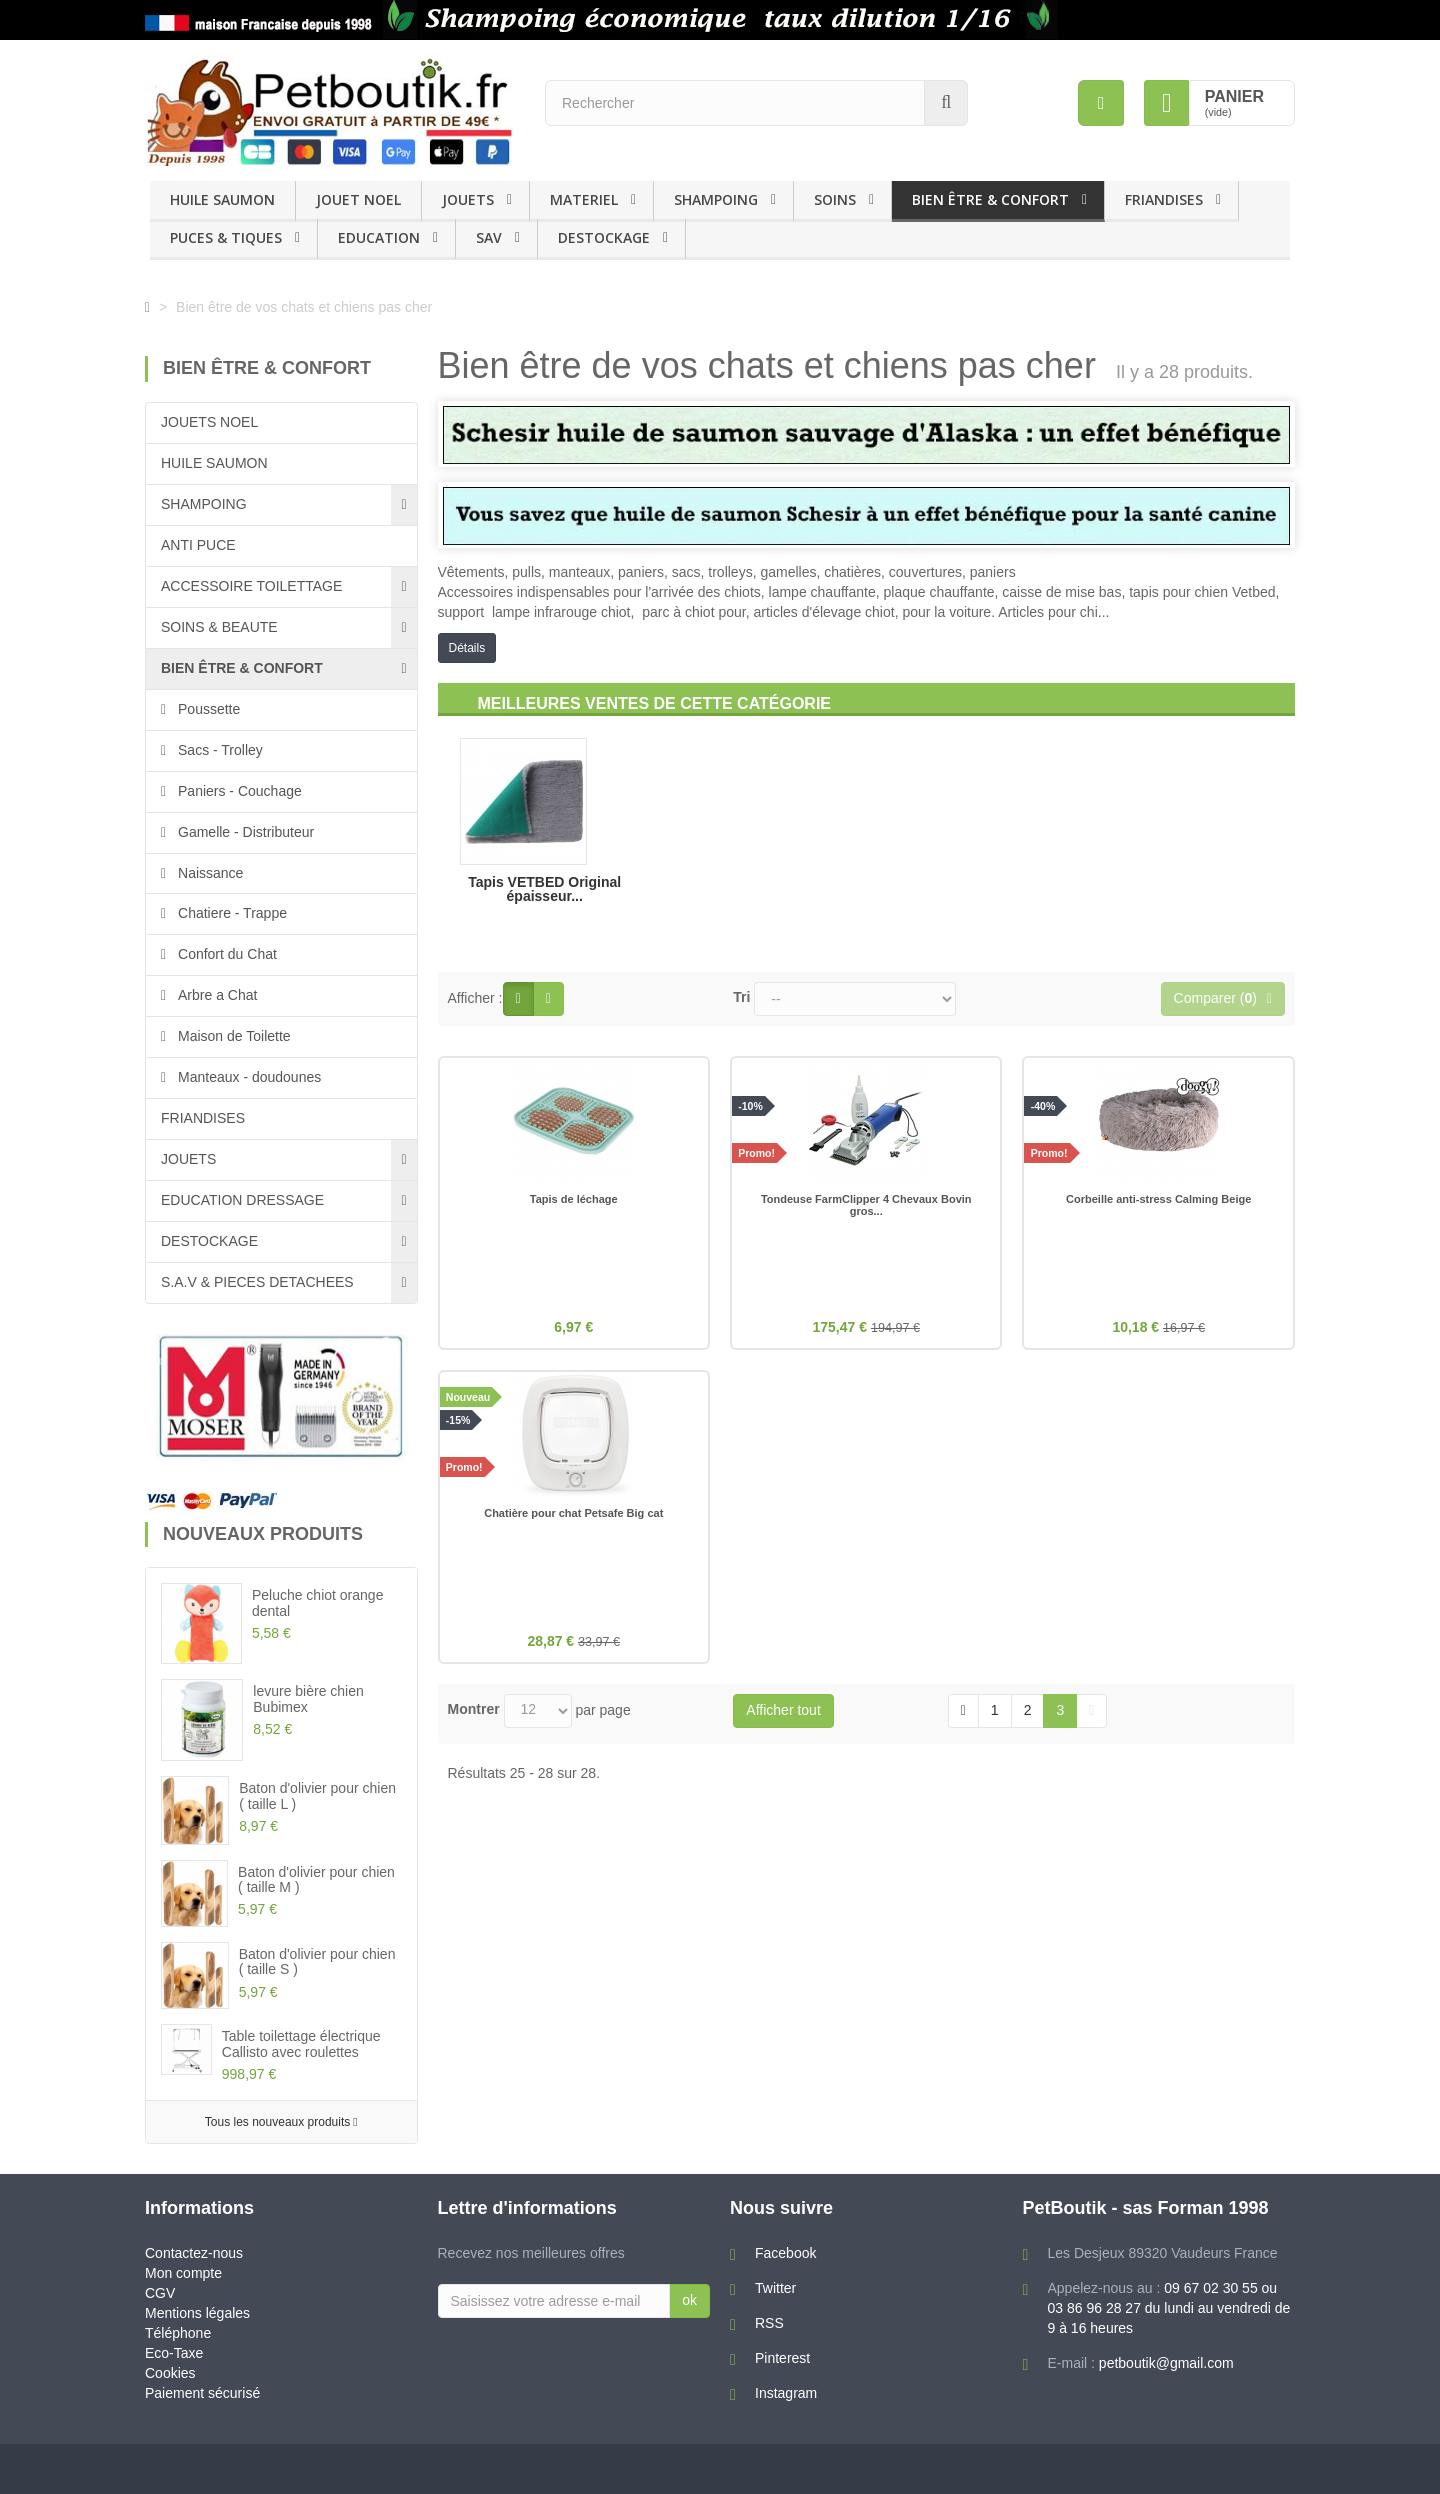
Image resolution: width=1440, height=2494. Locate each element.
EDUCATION (379, 237)
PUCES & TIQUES (226, 237)
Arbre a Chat (215, 995)
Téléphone (178, 2333)
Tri (741, 997)
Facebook (785, 2253)
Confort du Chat (225, 954)
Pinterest (782, 2358)
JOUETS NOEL (209, 422)
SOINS (835, 199)
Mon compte (183, 2273)
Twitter (775, 2288)
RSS (769, 2323)
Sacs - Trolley (218, 750)
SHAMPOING (716, 199)
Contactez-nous (194, 2253)
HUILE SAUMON (222, 199)
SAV (489, 237)
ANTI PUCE (198, 545)
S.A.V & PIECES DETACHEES (257, 1282)
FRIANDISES (1164, 199)
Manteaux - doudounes (247, 1077)
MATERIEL (584, 199)
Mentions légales (197, 2313)
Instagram (786, 2393)
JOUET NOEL (358, 199)
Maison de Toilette (232, 1036)
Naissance (208, 873)
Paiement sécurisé (202, 2393)
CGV (160, 2293)
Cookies (170, 2373)
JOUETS (468, 199)
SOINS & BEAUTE (219, 627)
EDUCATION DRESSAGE (242, 1200)
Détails (467, 648)
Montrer (474, 1715)
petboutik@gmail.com (1166, 2363)
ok (689, 2300)
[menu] (1101, 103)
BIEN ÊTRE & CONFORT (990, 199)
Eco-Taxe (174, 2353)
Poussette (207, 709)
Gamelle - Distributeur (244, 832)
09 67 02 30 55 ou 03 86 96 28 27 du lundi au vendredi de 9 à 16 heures (1169, 2308)
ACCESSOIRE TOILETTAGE (251, 586)
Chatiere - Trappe (230, 913)
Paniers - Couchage (238, 791)
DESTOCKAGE (604, 237)
